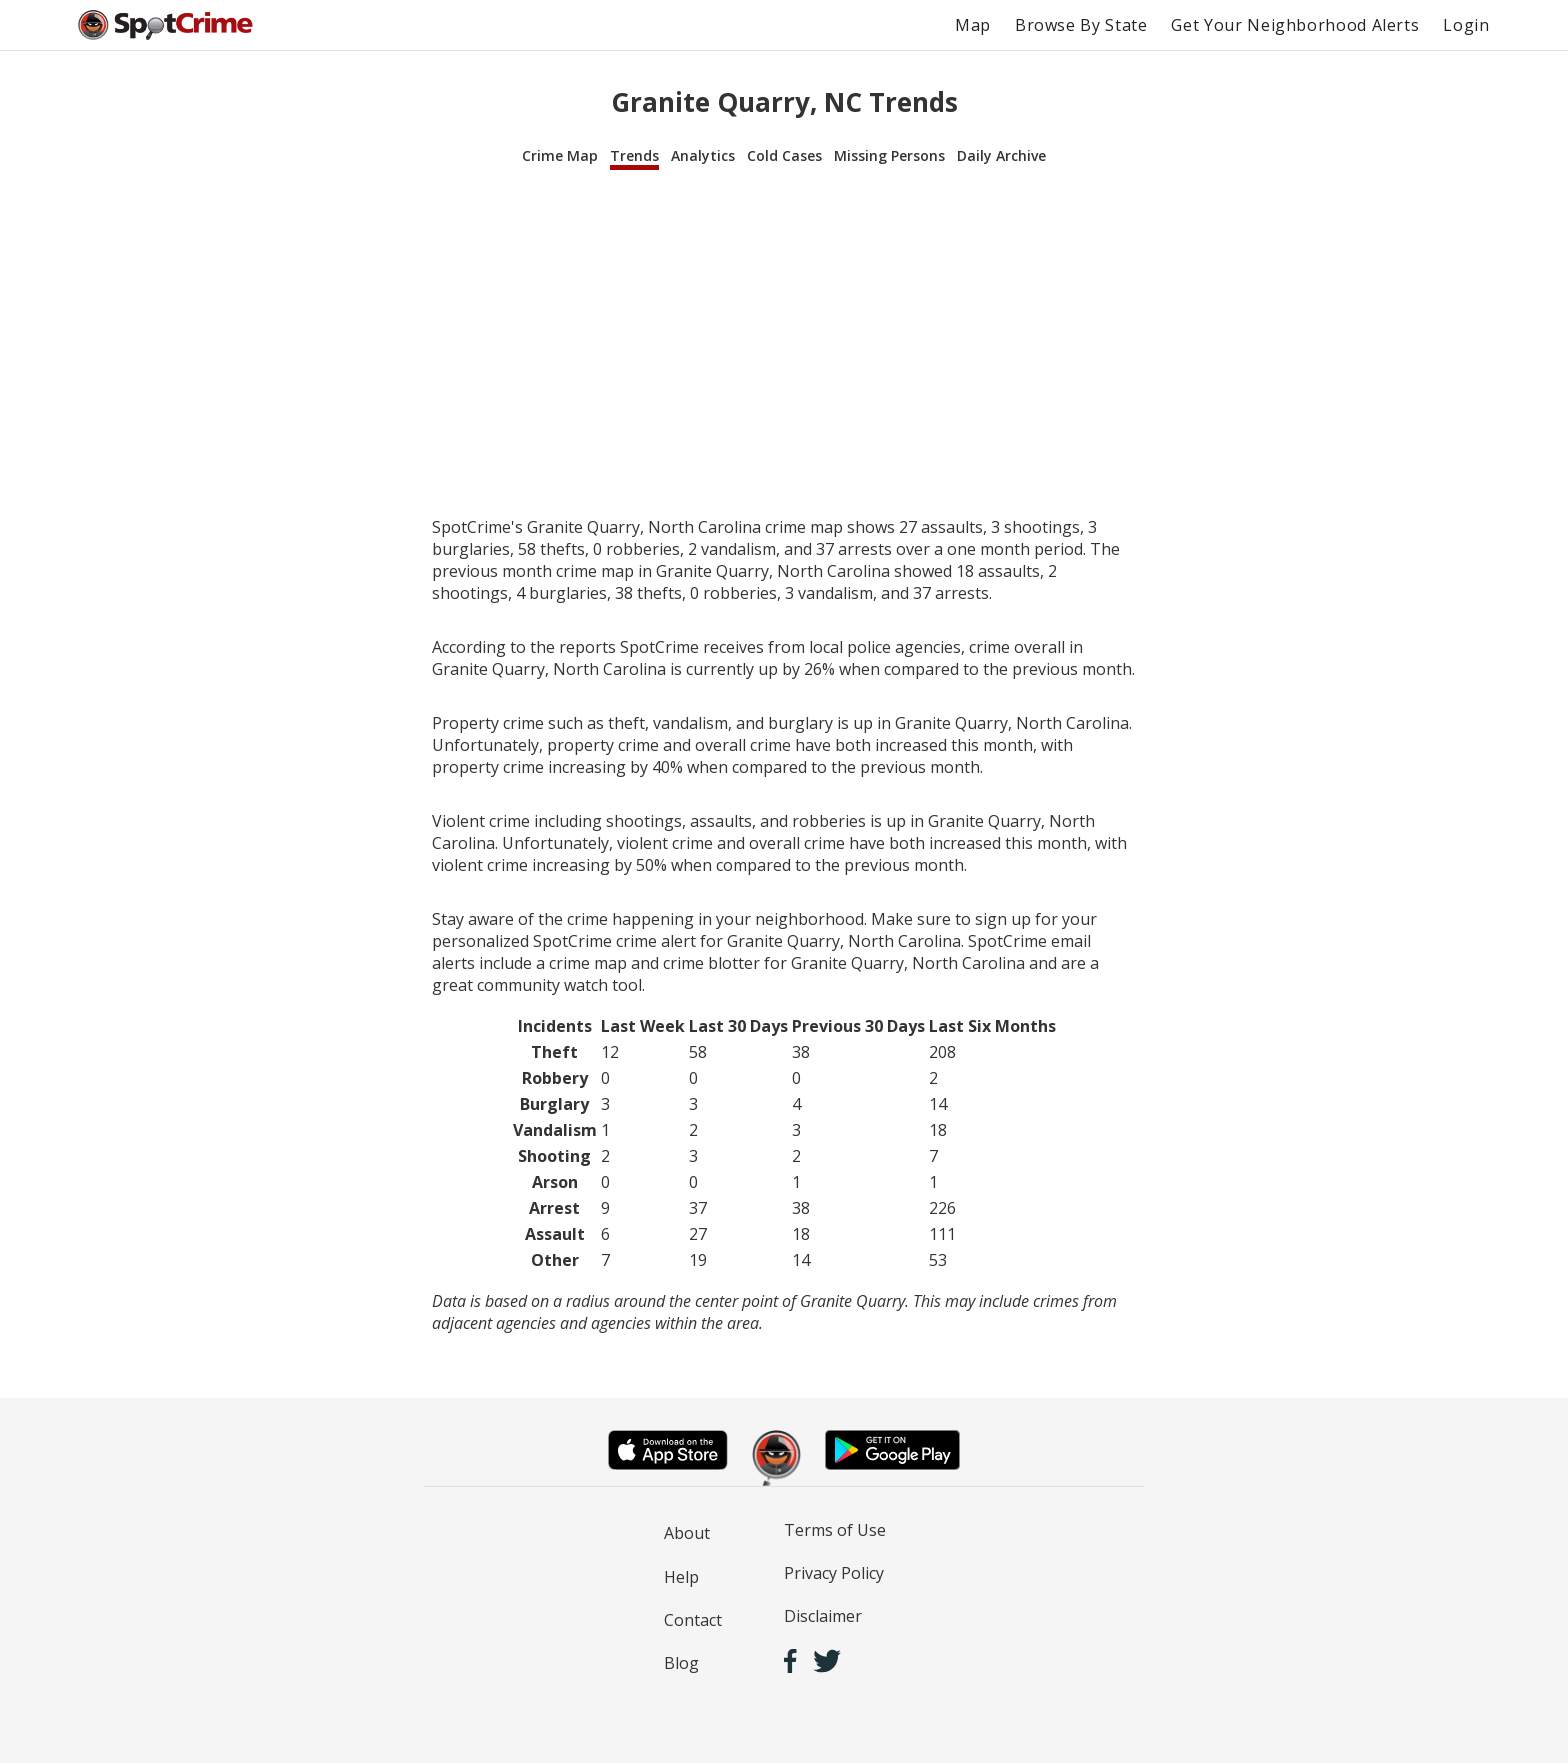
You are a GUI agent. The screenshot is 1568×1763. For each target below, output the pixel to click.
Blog (681, 1663)
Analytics (703, 155)
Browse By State (1081, 25)
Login (1466, 25)
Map (973, 25)
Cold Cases (784, 155)
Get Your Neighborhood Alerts (1295, 25)
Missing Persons (889, 155)
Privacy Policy (834, 1573)
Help (681, 1577)
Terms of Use (835, 1530)
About (687, 1533)
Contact (693, 1620)
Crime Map (560, 155)
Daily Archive (1001, 155)
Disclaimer (823, 1616)
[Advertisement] (784, 344)
